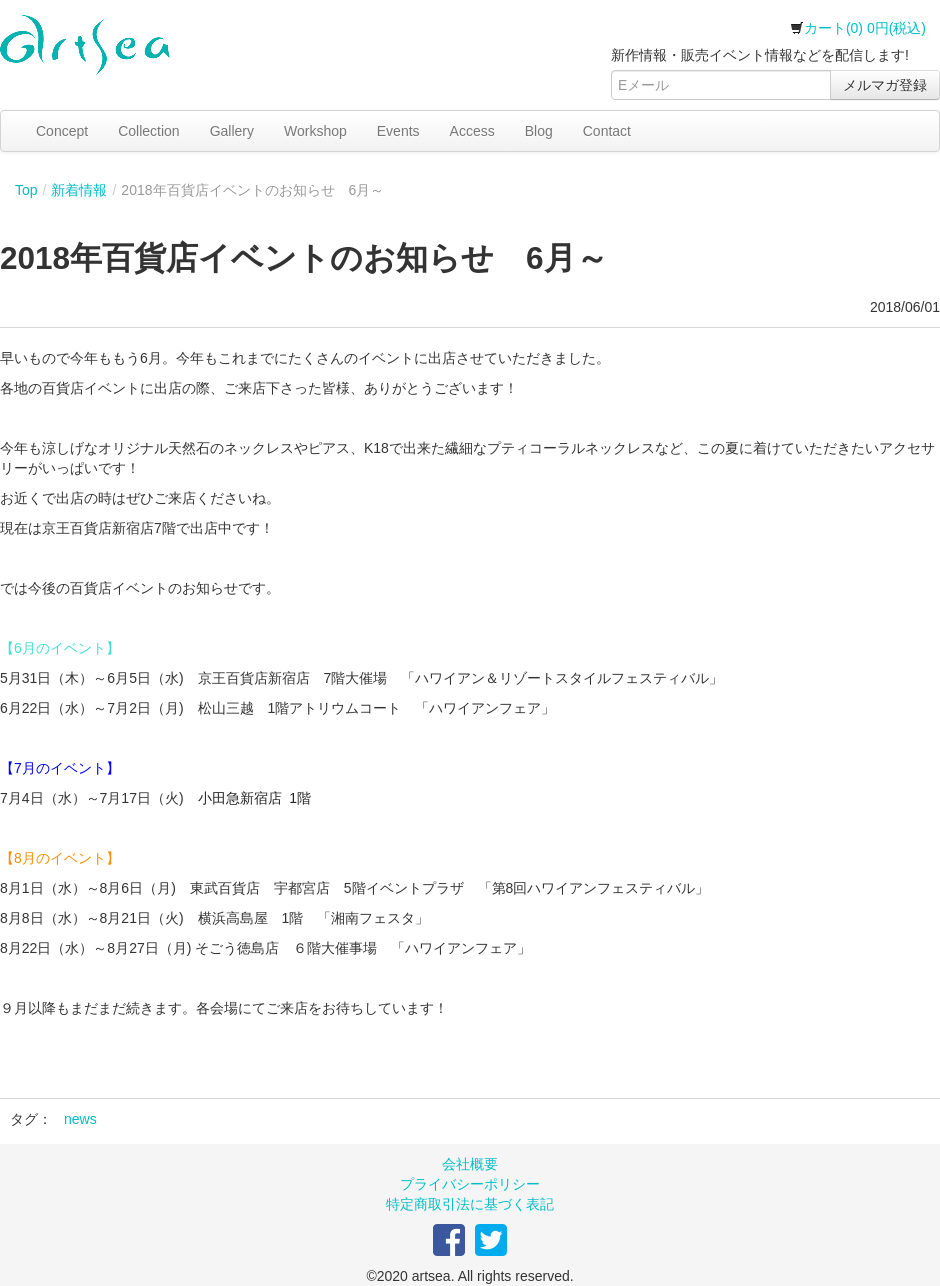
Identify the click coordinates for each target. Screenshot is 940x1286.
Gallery (232, 131)
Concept (62, 131)
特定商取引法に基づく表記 (470, 1204)
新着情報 (79, 190)
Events (398, 131)
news (80, 1119)
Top (26, 190)
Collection (148, 131)
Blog (539, 131)
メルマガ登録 (885, 85)
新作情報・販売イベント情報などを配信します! (760, 55)
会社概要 (470, 1164)
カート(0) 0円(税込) (858, 28)
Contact (607, 131)
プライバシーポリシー (470, 1184)
